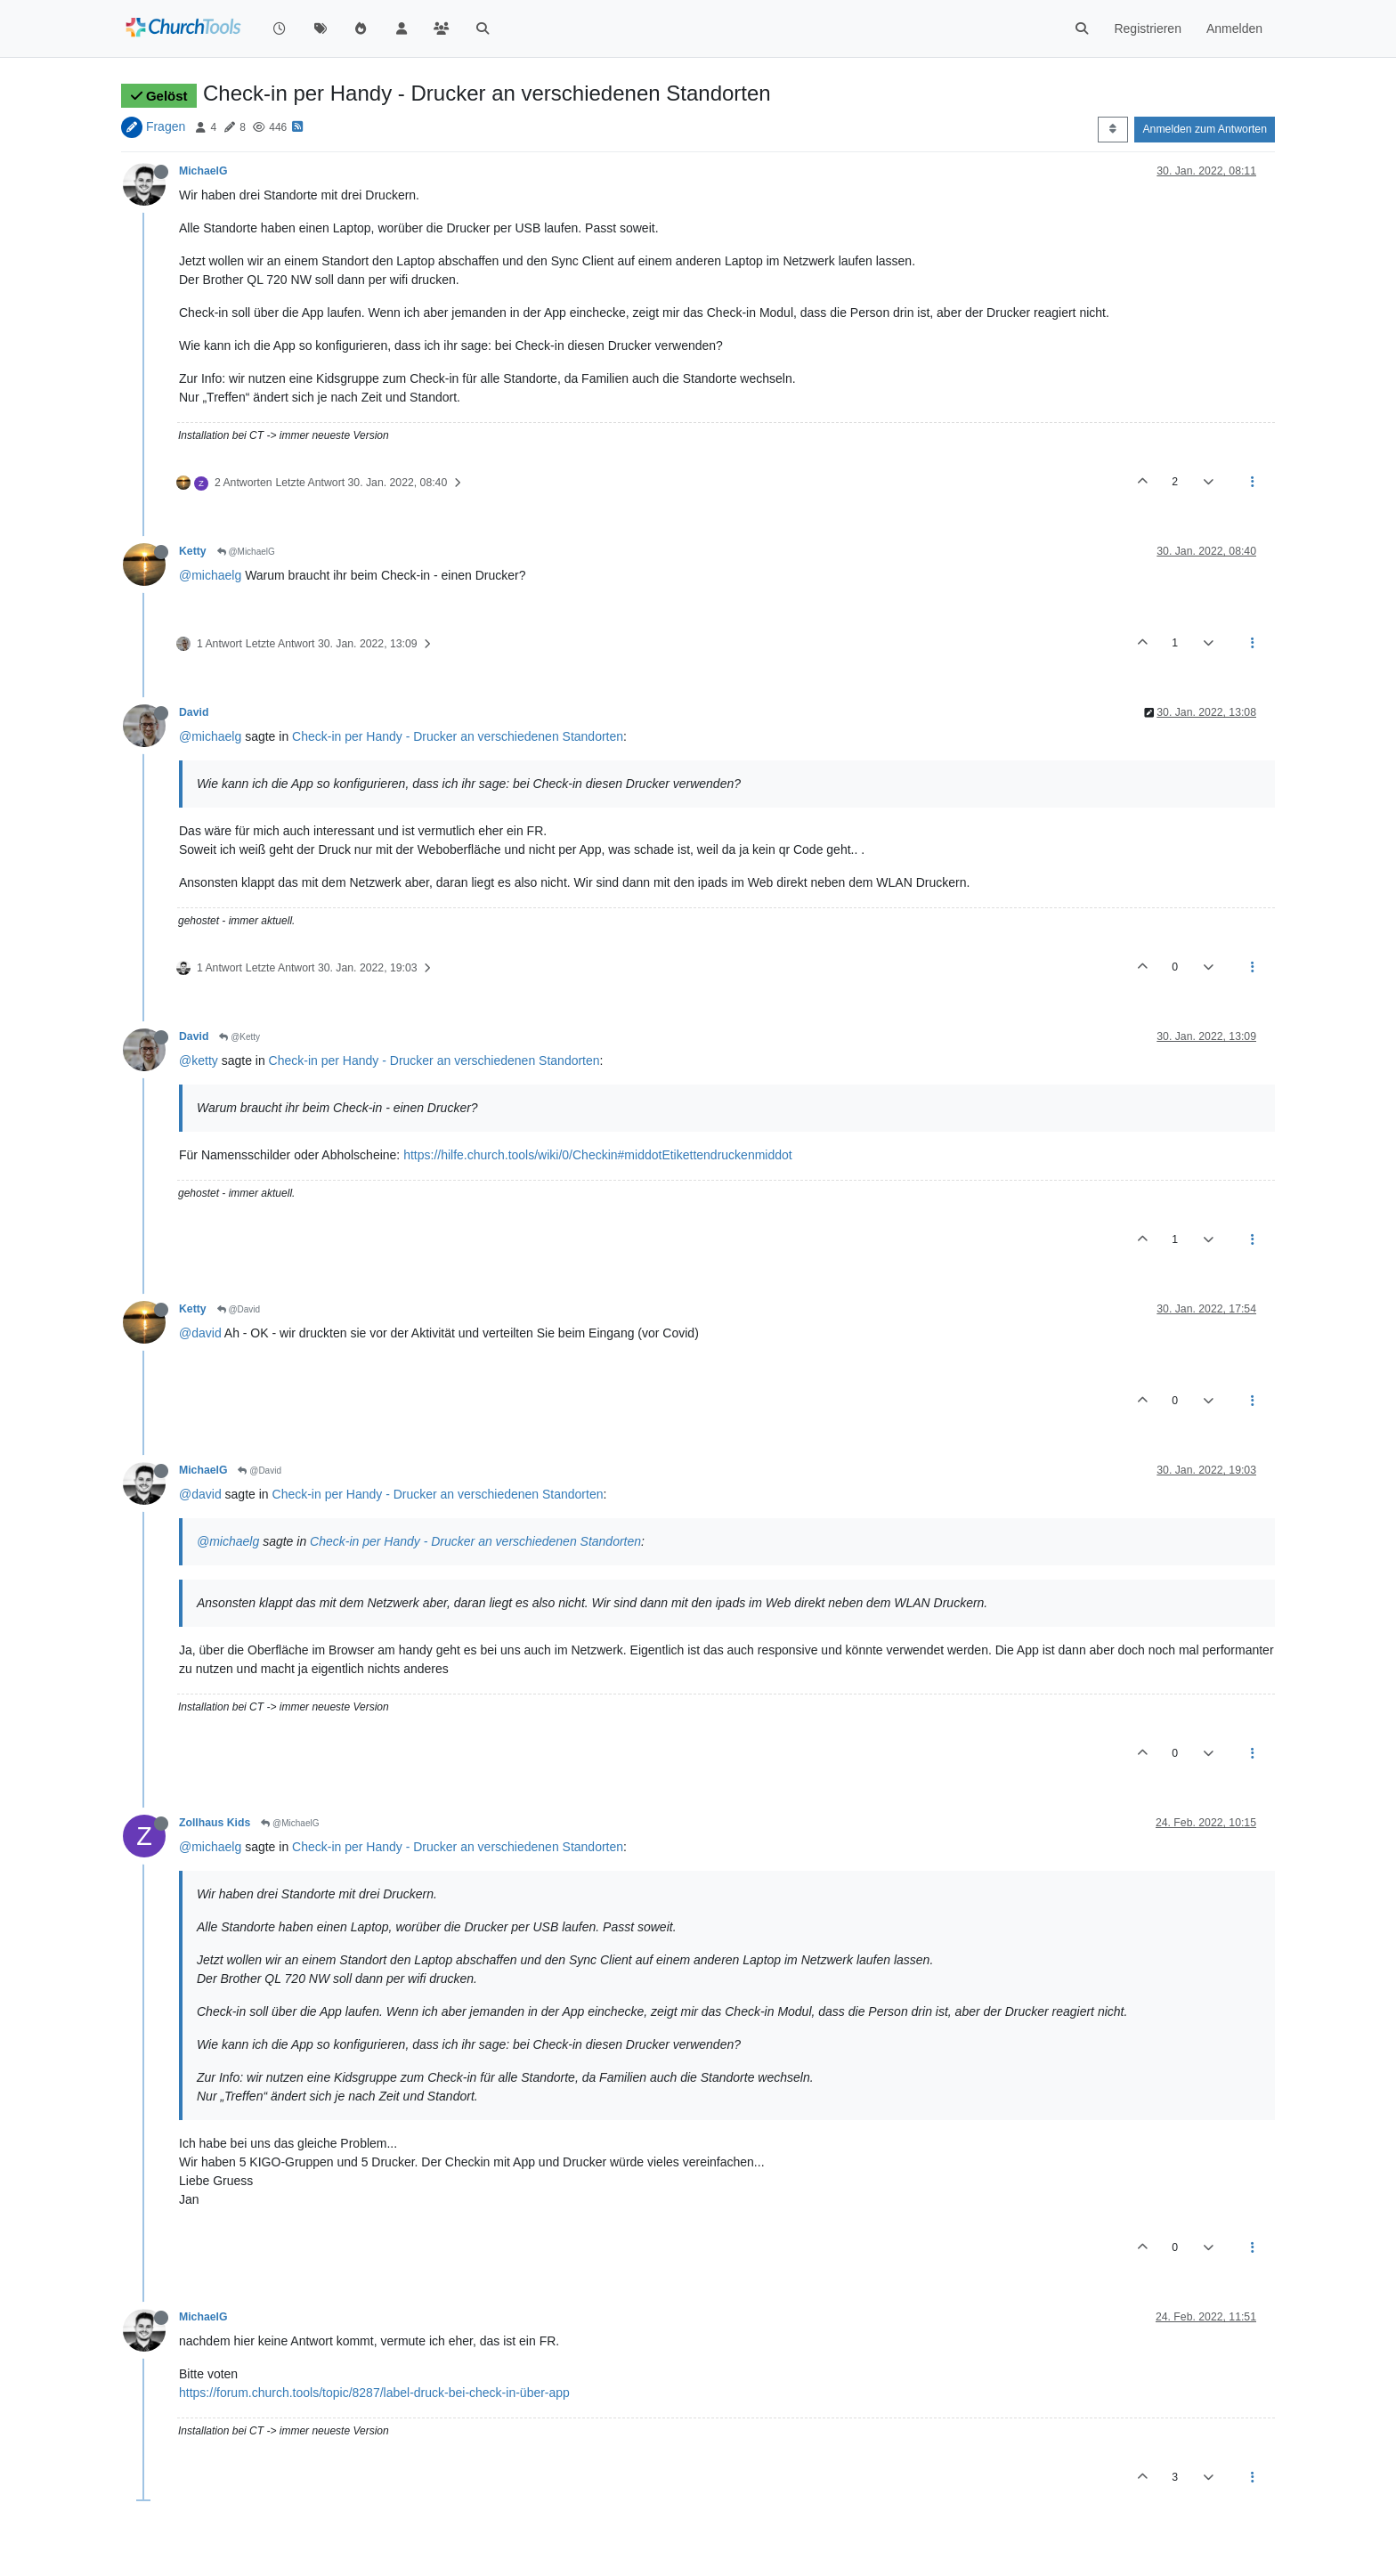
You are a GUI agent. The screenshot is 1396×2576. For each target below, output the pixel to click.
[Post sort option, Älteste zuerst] (1112, 129)
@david (200, 1333)
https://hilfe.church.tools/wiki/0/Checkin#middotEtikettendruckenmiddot (597, 1155)
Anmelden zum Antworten (1204, 129)
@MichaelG (246, 552)
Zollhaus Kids (214, 1822)
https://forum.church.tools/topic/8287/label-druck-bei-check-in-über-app (374, 2392)
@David (239, 1309)
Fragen (165, 126)
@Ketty (239, 1037)
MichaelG (203, 171)
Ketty (193, 551)
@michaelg (210, 575)
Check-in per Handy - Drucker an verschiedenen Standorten (457, 736)
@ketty (198, 1060)
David (193, 712)
